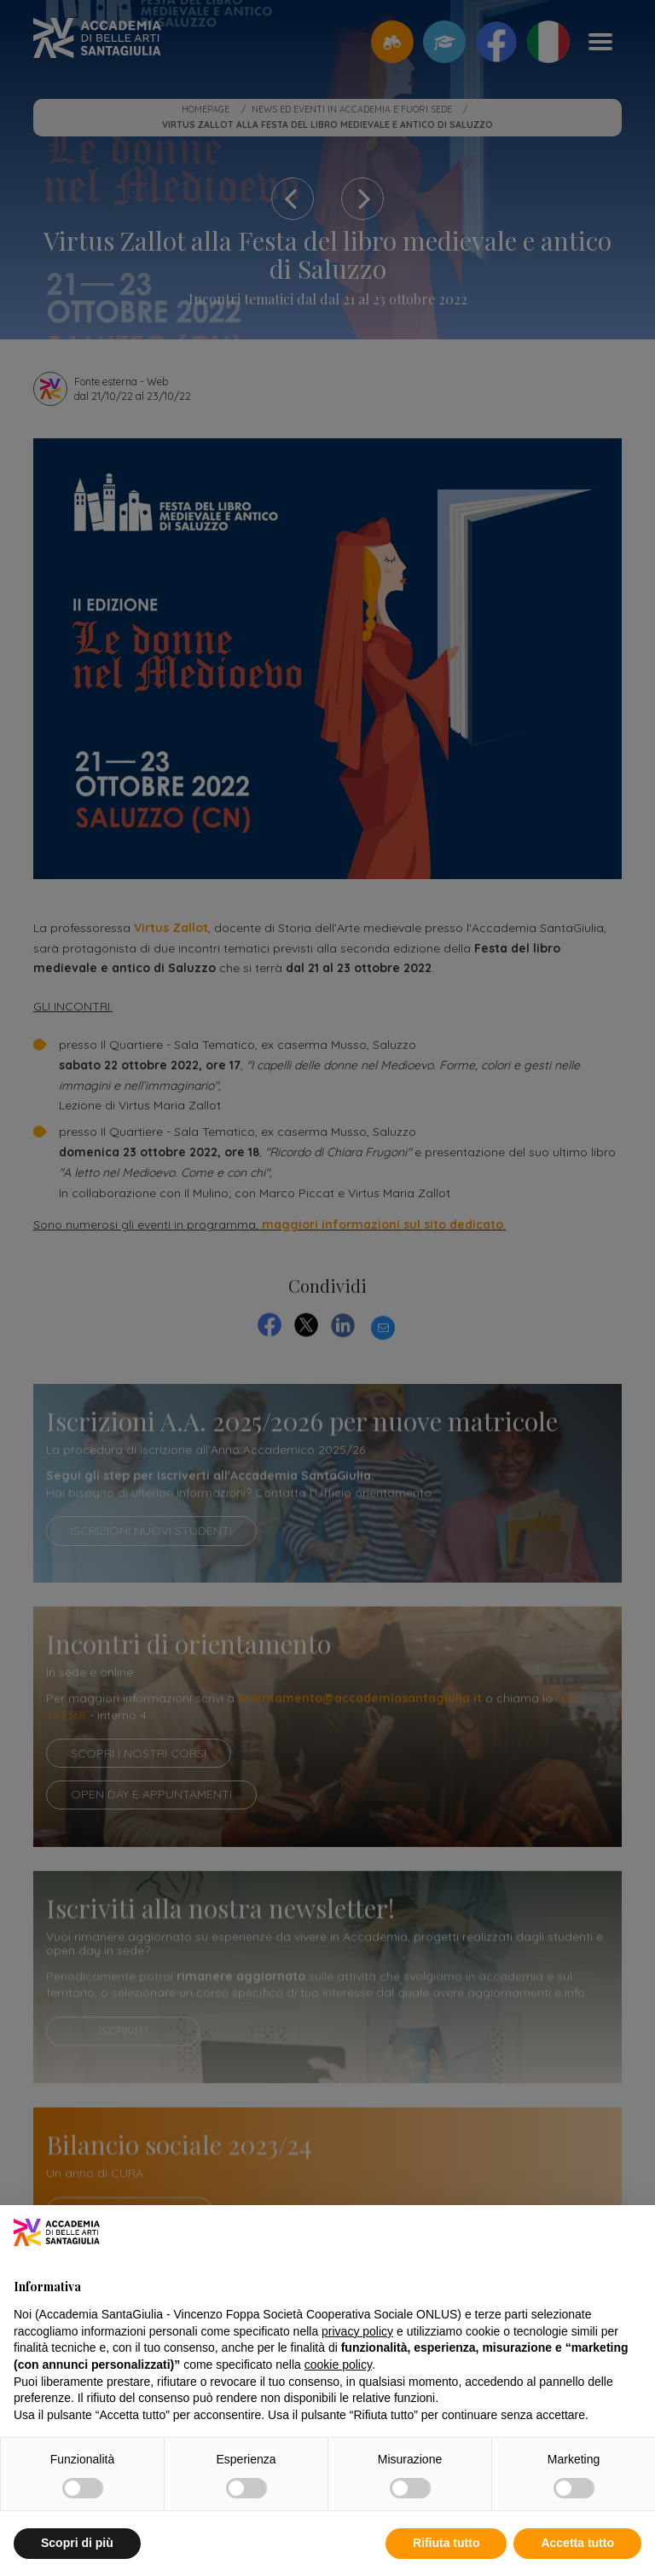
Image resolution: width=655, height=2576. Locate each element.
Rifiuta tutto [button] (446, 2543)
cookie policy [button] (338, 2364)
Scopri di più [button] (77, 2543)
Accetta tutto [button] (577, 2543)
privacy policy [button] (357, 2331)
